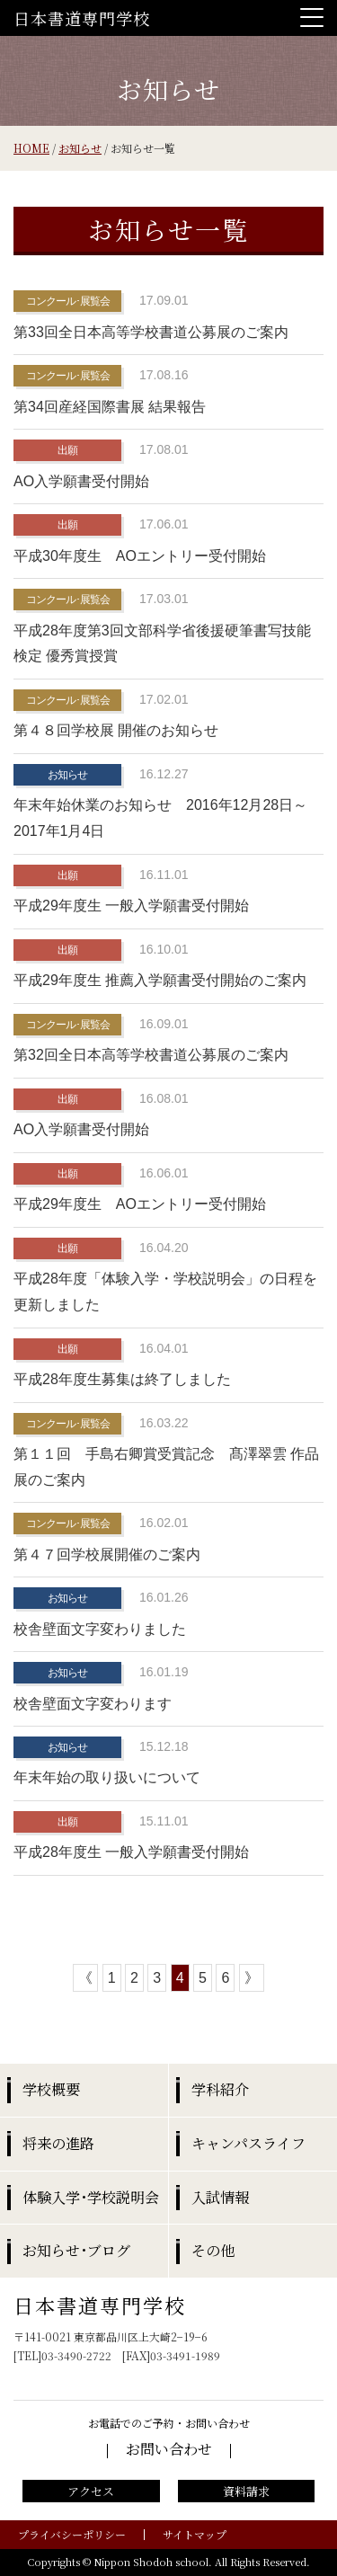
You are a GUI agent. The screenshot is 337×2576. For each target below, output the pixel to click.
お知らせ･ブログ (76, 2250)
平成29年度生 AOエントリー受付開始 (139, 1204)
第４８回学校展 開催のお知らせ (115, 730)
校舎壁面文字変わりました (99, 1629)
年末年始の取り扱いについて (106, 1777)
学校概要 (51, 2089)
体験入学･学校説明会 (90, 2197)
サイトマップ (194, 2534)
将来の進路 (58, 2143)
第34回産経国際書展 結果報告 (109, 406)
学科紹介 (220, 2089)
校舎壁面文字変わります (92, 1703)
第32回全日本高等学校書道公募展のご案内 (150, 1054)
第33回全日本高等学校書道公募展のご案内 (150, 332)
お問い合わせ (169, 2448)
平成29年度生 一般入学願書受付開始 (131, 905)
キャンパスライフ (248, 2143)
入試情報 (220, 2197)
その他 (213, 2250)
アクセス (90, 2491)
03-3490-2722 (76, 2355)
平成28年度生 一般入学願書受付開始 (131, 1852)
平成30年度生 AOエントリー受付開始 (139, 556)
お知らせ (80, 147)
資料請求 (246, 2491)
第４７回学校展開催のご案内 (106, 1554)
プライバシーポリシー (72, 2534)
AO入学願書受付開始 (81, 481)
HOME (31, 147)
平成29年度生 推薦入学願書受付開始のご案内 (159, 980)
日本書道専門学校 (81, 18)
